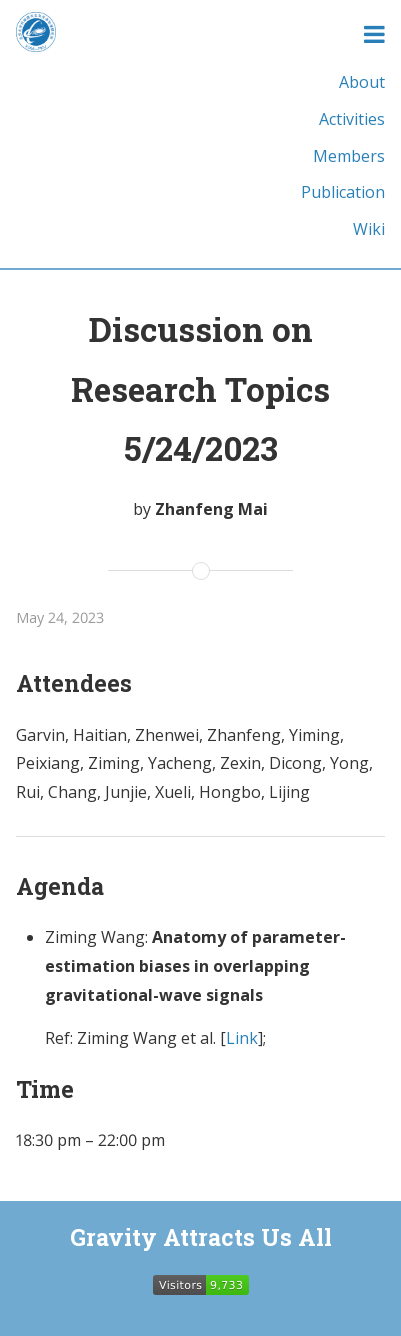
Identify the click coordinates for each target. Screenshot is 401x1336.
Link (242, 1038)
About (362, 82)
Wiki (369, 229)
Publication (343, 192)
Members (349, 156)
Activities (352, 119)
